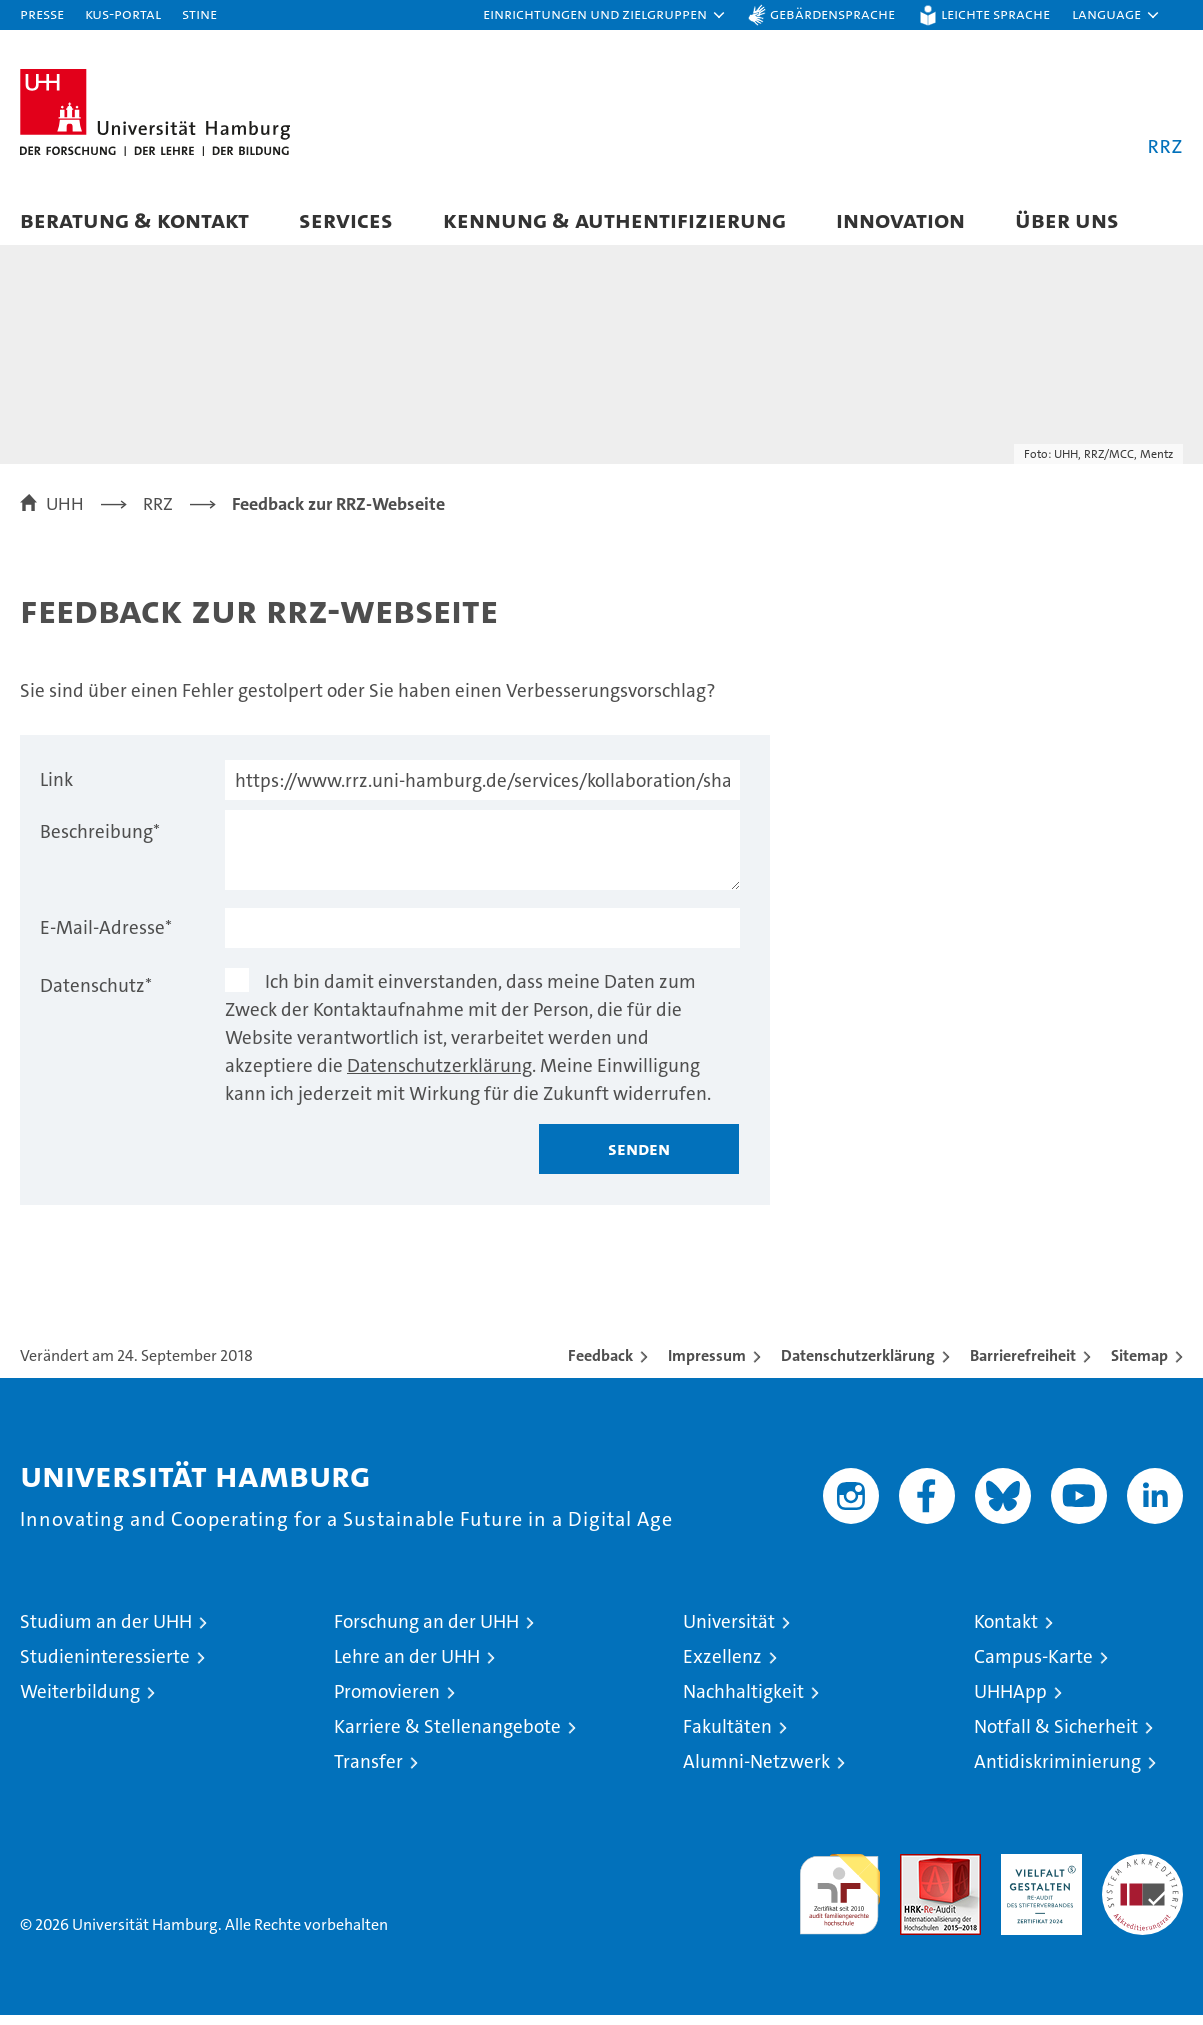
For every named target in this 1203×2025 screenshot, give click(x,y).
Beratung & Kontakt (134, 219)
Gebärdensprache (832, 13)
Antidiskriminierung (1057, 1771)
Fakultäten (727, 1736)
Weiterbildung (80, 1701)
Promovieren (387, 1701)
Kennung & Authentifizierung (614, 219)
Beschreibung (100, 841)
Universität (729, 1631)
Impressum (707, 1365)
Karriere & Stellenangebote (447, 1736)
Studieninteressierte (105, 1666)
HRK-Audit (1036, 1874)
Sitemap (1139, 1365)
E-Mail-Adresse (106, 937)
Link (56, 789)
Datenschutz (96, 995)
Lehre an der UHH (407, 1666)
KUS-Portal (123, 13)
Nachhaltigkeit (743, 1701)
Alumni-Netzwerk (756, 1771)
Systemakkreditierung (1142, 1874)
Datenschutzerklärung (439, 1075)
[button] (605, 15)
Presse (42, 13)
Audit (919, 1874)
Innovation (900, 219)
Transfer (368, 1771)
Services (346, 219)
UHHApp (1010, 1701)
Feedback (600, 1365)
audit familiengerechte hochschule (839, 1895)
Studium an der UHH (106, 1631)
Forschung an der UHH (426, 1631)
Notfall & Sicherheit (1056, 1736)
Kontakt (1006, 1631)
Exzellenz (722, 1666)
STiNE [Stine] (199, 13)
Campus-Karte (1033, 1666)
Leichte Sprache (995, 13)
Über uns (1067, 219)
